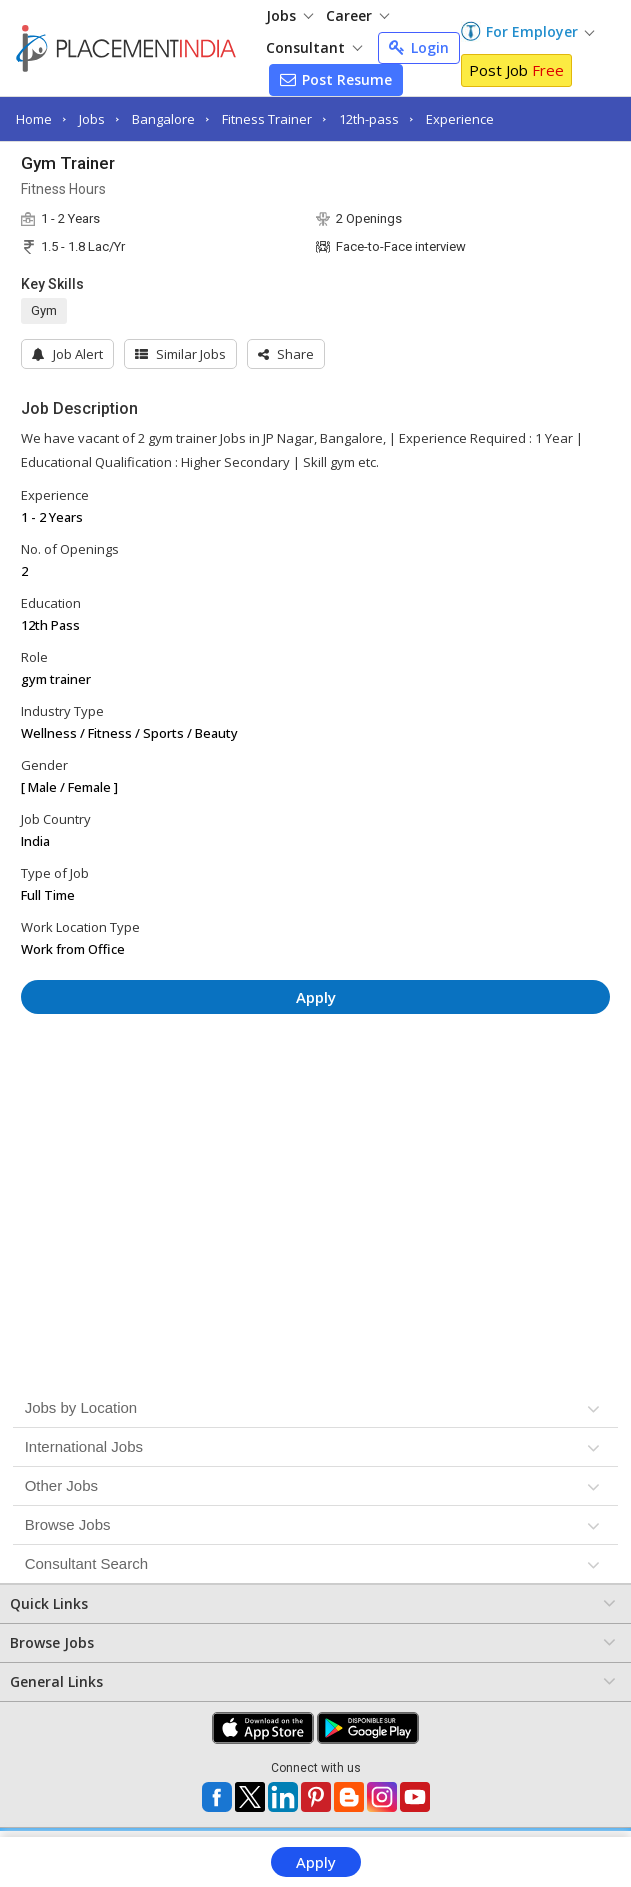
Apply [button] (316, 997)
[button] (286, 354)
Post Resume (336, 79)
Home (34, 119)
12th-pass (369, 119)
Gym (44, 310)
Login (419, 47)
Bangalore (163, 119)
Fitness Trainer (267, 119)
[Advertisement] (316, 1089)
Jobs (289, 15)
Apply (316, 1862)
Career (357, 15)
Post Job (516, 70)
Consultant (314, 47)
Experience (460, 119)
